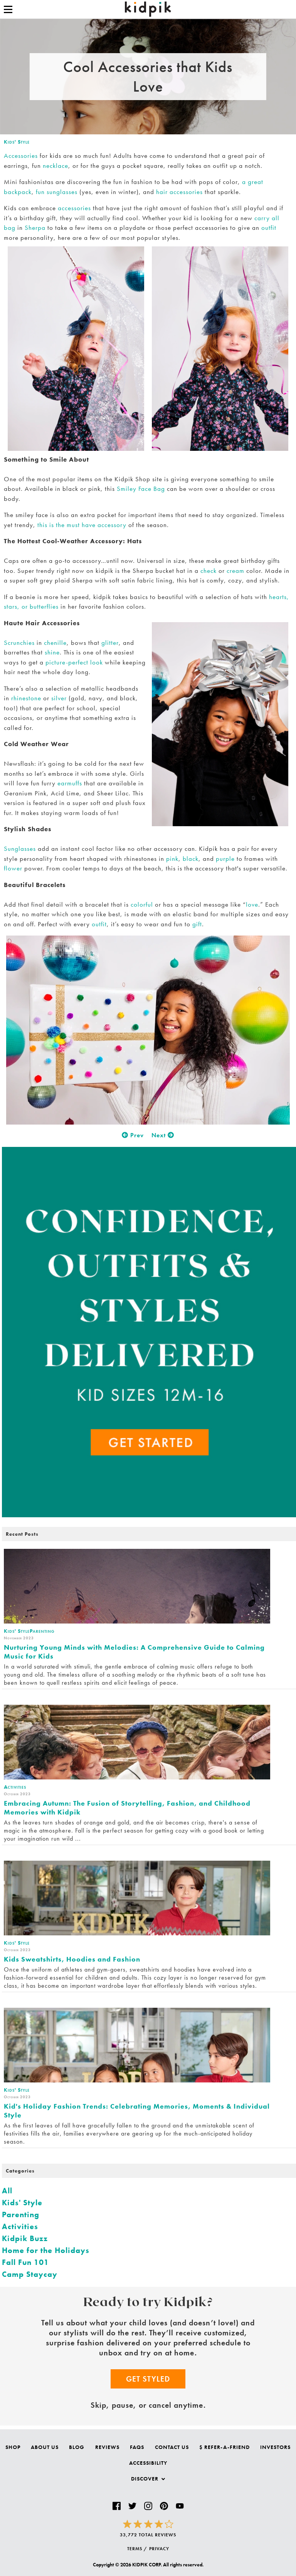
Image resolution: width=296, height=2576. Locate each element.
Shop (12, 2447)
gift (197, 924)
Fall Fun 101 (25, 2262)
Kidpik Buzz (25, 2238)
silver (59, 698)
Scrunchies (19, 642)
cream (235, 570)
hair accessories (179, 191)
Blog (76, 2447)
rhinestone (26, 698)
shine (52, 652)
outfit (268, 227)
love (252, 904)
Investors (275, 2447)
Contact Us (172, 2447)
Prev (133, 1135)
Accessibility (148, 2462)
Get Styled (148, 2379)
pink (172, 858)
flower (13, 868)
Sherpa (35, 227)
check (208, 570)
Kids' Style (17, 141)
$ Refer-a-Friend (224, 2447)
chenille (55, 642)
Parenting (20, 2214)
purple (225, 858)
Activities (20, 2226)
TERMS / (137, 2549)
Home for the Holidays (45, 2250)
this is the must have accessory (81, 525)
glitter (110, 642)
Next (162, 1135)
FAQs (137, 2447)
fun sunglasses (56, 191)
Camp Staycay (29, 2274)
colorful (142, 904)
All (7, 2191)
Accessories (21, 155)
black (190, 858)
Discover (148, 2478)
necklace (55, 165)
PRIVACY (159, 2549)
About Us (45, 2447)
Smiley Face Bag (141, 488)
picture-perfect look (74, 662)
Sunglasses (20, 848)
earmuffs (69, 783)
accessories (74, 208)
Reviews (107, 2447)
